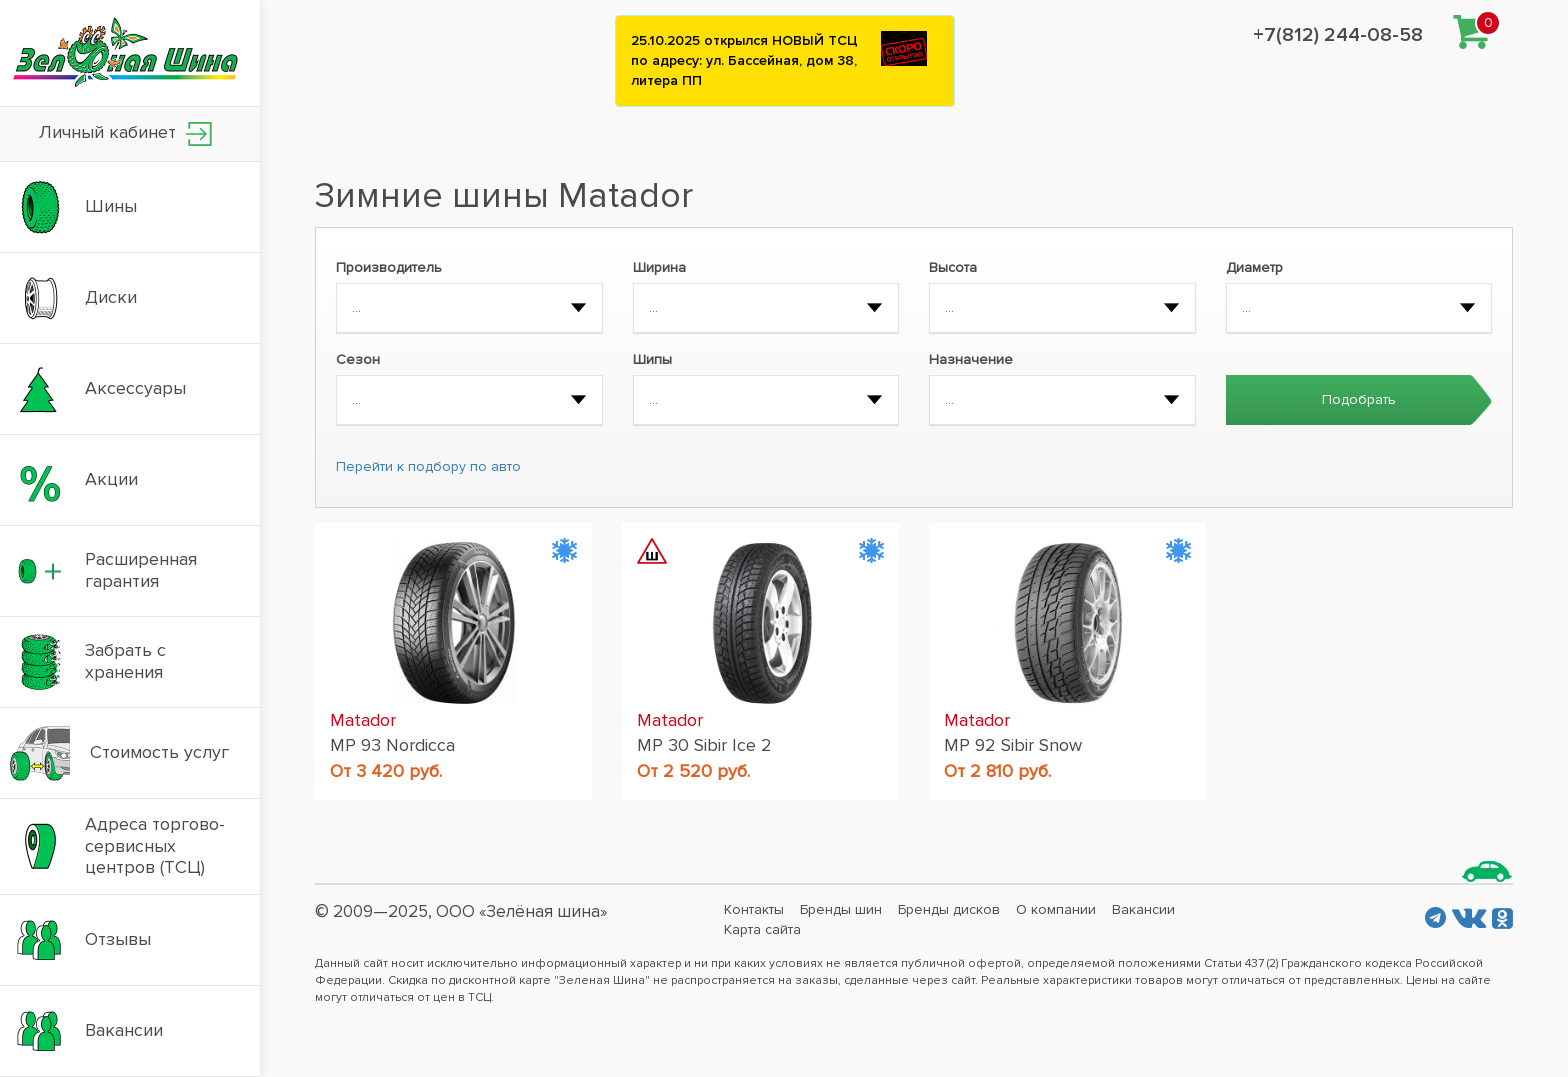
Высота (953, 267)
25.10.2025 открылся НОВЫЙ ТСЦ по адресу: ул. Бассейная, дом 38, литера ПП (744, 60)
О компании (1056, 909)
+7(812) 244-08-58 (1338, 35)
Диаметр (1254, 267)
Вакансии (1143, 909)
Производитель (389, 267)
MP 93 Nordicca (392, 745)
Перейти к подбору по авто (428, 466)
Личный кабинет (125, 133)
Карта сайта (762, 929)
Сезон (358, 359)
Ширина (659, 267)
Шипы (652, 359)
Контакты (754, 909)
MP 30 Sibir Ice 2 (704, 745)
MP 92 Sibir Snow (1013, 745)
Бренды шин (841, 909)
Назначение (971, 359)
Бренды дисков (949, 909)
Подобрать (1359, 399)
